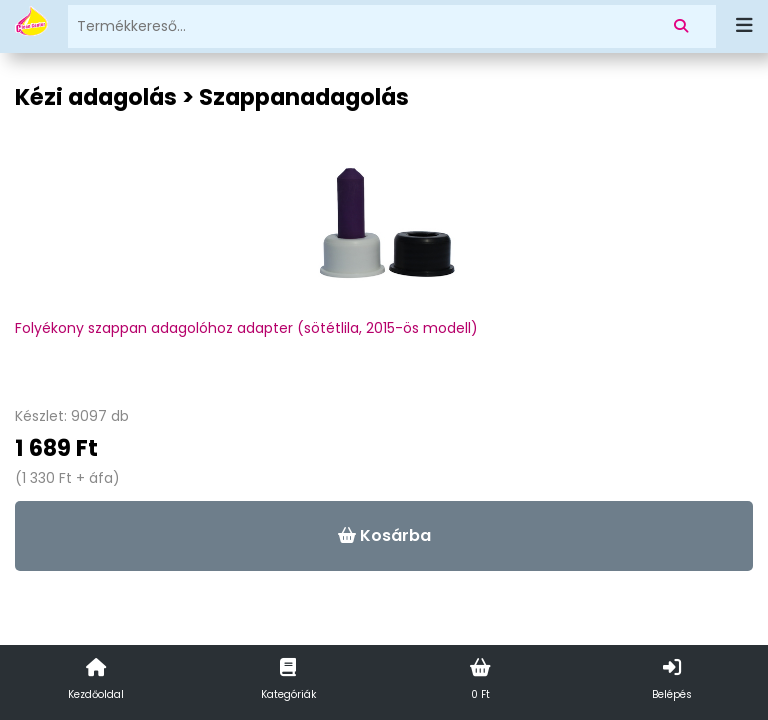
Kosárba (384, 535)
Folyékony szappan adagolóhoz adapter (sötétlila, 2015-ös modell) (246, 328)
